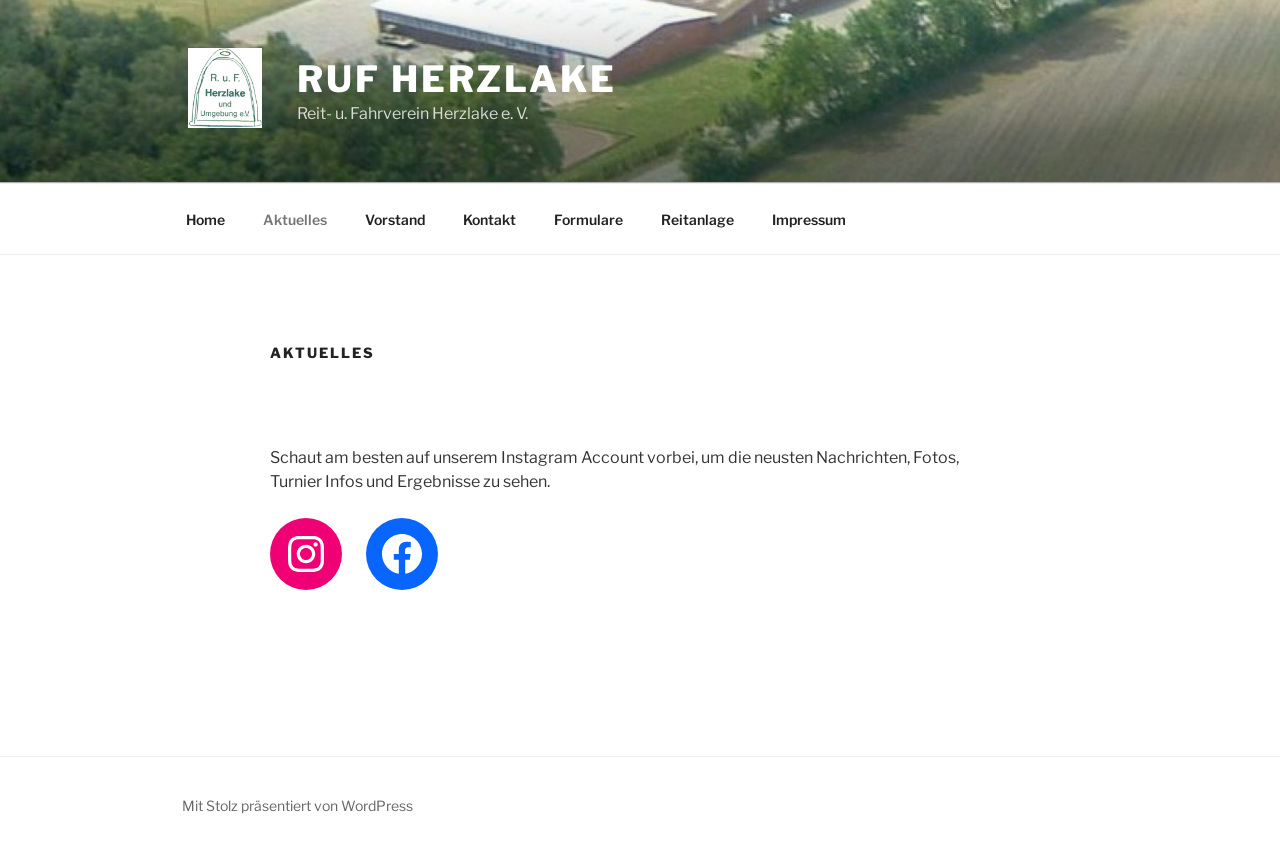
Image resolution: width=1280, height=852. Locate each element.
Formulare (588, 219)
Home (205, 219)
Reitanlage (697, 219)
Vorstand (395, 219)
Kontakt (489, 219)
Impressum (809, 219)
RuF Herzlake (457, 79)
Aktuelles (295, 219)
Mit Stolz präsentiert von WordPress (297, 805)
